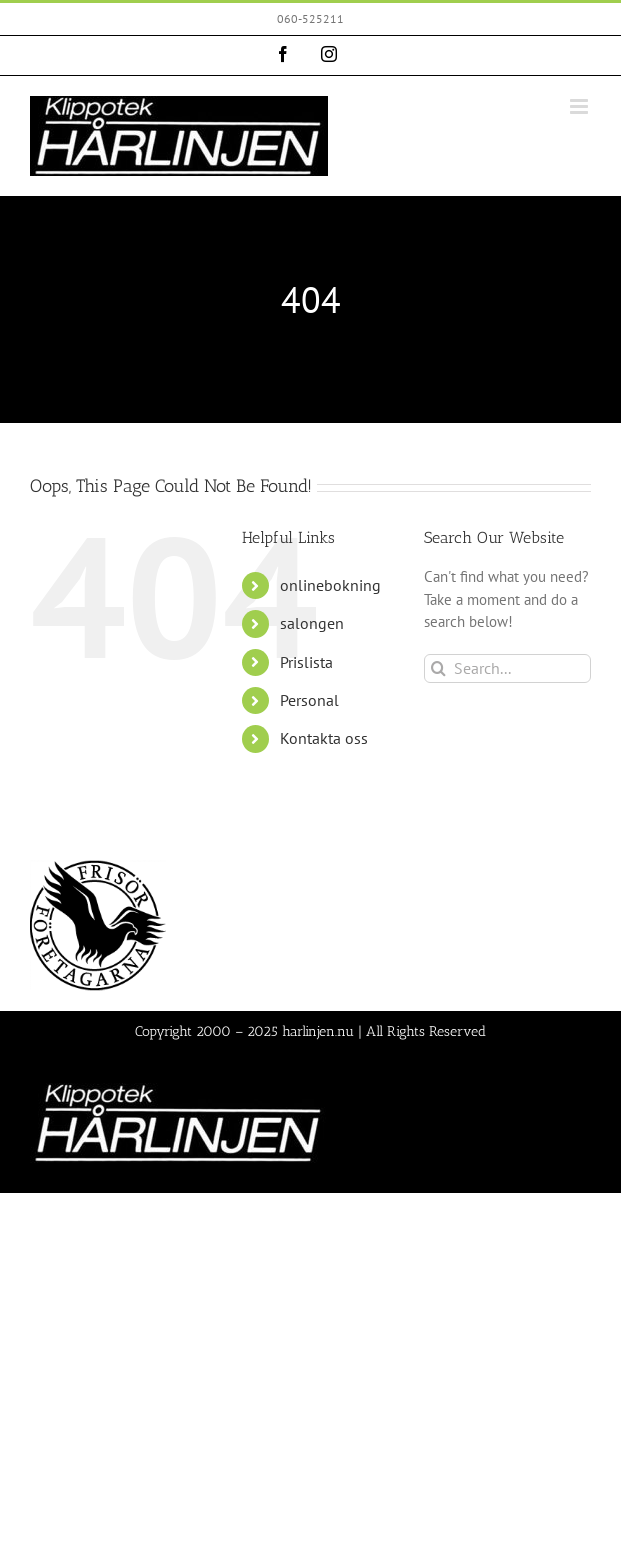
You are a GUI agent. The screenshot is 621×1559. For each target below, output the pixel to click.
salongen (312, 623)
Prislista (306, 662)
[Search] (438, 668)
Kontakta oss (324, 738)
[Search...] (507, 668)
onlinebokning (330, 585)
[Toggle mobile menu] (580, 106)
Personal (309, 700)
